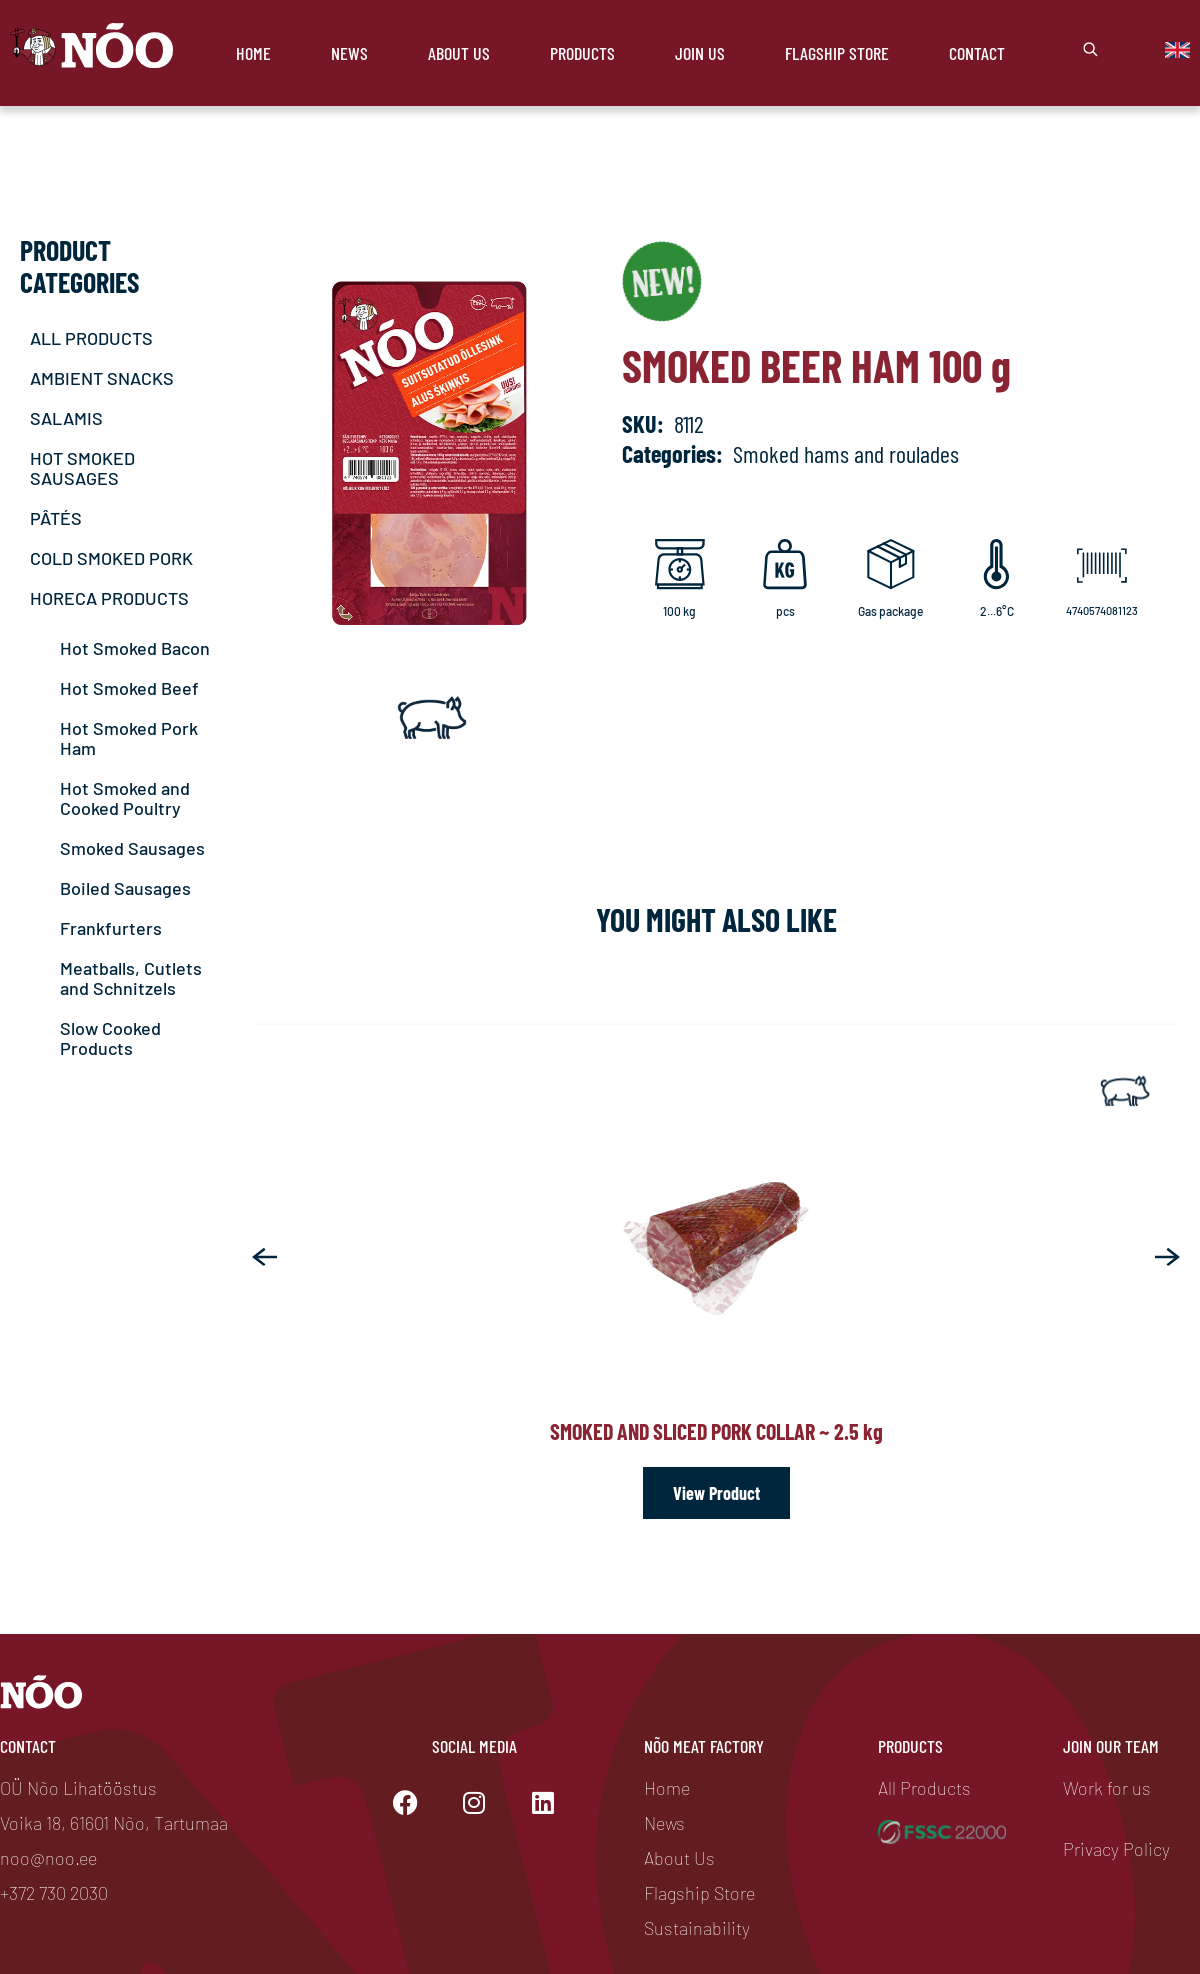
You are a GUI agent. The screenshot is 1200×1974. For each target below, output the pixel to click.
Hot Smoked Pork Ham (129, 738)
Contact (977, 53)
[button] (264, 1257)
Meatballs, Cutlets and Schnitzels (131, 978)
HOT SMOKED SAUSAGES (82, 468)
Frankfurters (111, 928)
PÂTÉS (56, 518)
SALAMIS (66, 418)
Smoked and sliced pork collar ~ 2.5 (716, 1431)
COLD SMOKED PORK (111, 558)
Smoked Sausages (132, 848)
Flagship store (837, 53)
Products (582, 53)
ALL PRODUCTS (91, 338)
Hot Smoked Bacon (135, 648)
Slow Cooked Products (110, 1038)
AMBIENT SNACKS (102, 378)
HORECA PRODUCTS (109, 598)
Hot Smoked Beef (129, 688)
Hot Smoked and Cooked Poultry (125, 798)
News (349, 53)
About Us (459, 53)
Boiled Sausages (125, 888)
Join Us (700, 53)
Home (253, 53)
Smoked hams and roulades (846, 453)
